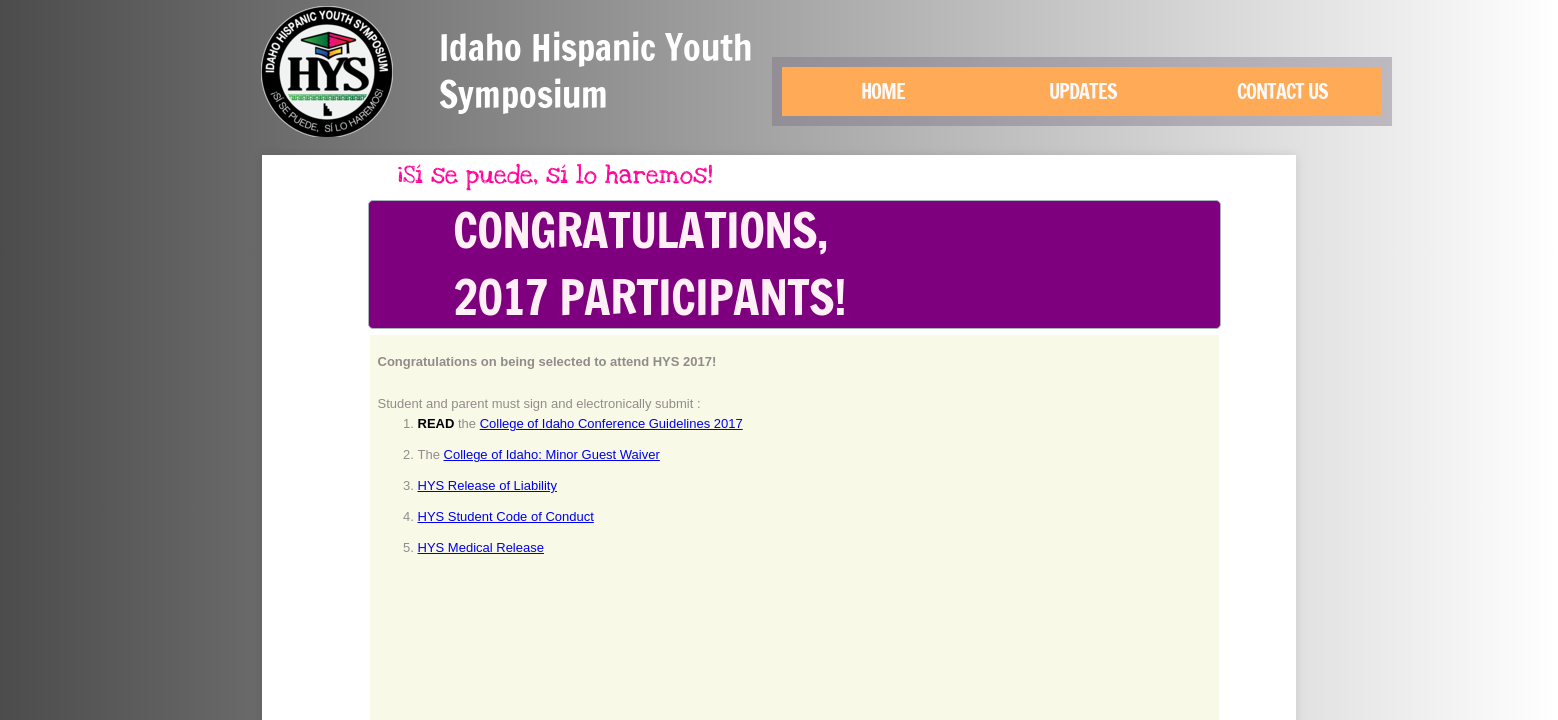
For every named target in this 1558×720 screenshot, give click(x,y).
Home (883, 91)
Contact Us (1282, 91)
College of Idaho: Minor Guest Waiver (552, 454)
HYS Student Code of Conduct (506, 516)
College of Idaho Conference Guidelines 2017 (611, 423)
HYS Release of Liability (487, 485)
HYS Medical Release (481, 547)
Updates (1083, 91)
